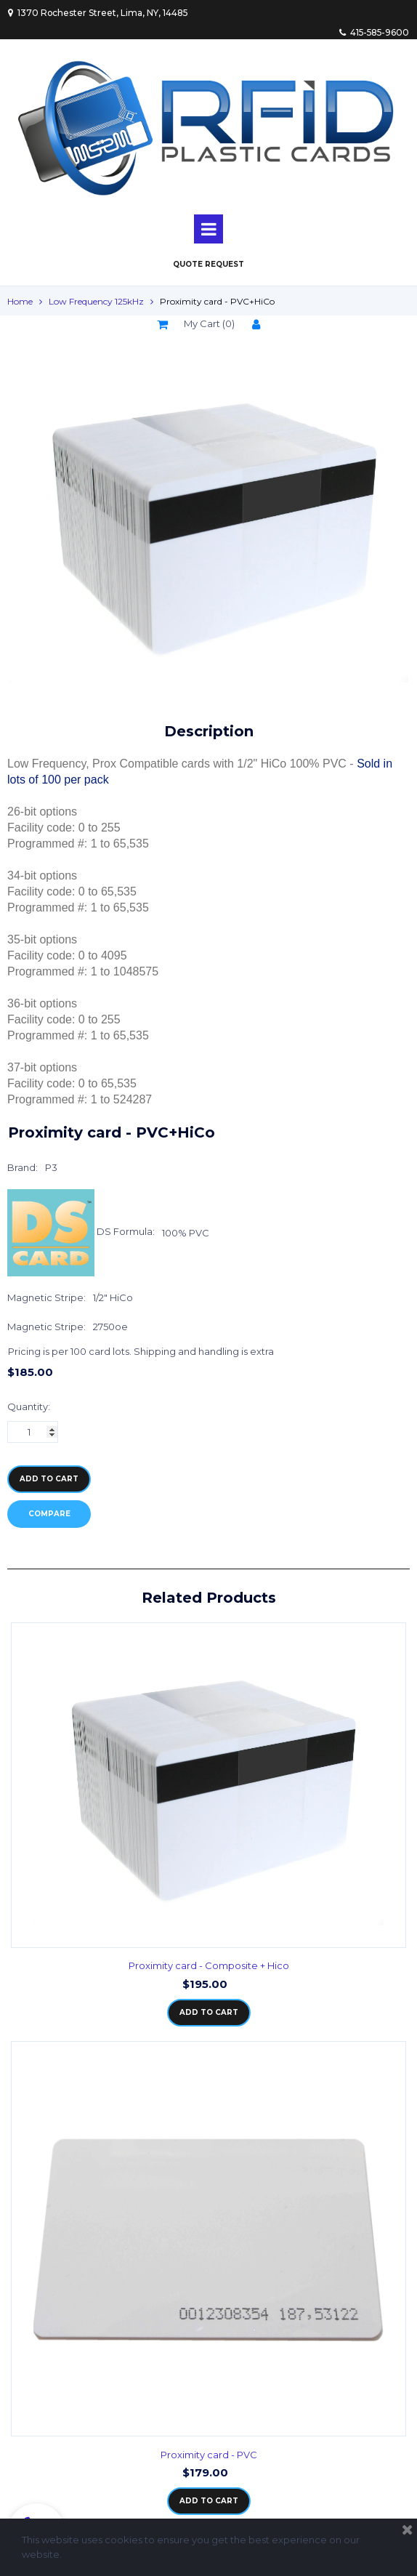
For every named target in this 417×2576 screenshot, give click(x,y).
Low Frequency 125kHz (96, 301)
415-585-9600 (373, 32)
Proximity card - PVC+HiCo (217, 301)
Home (20, 301)
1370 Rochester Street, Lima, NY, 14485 (98, 12)
